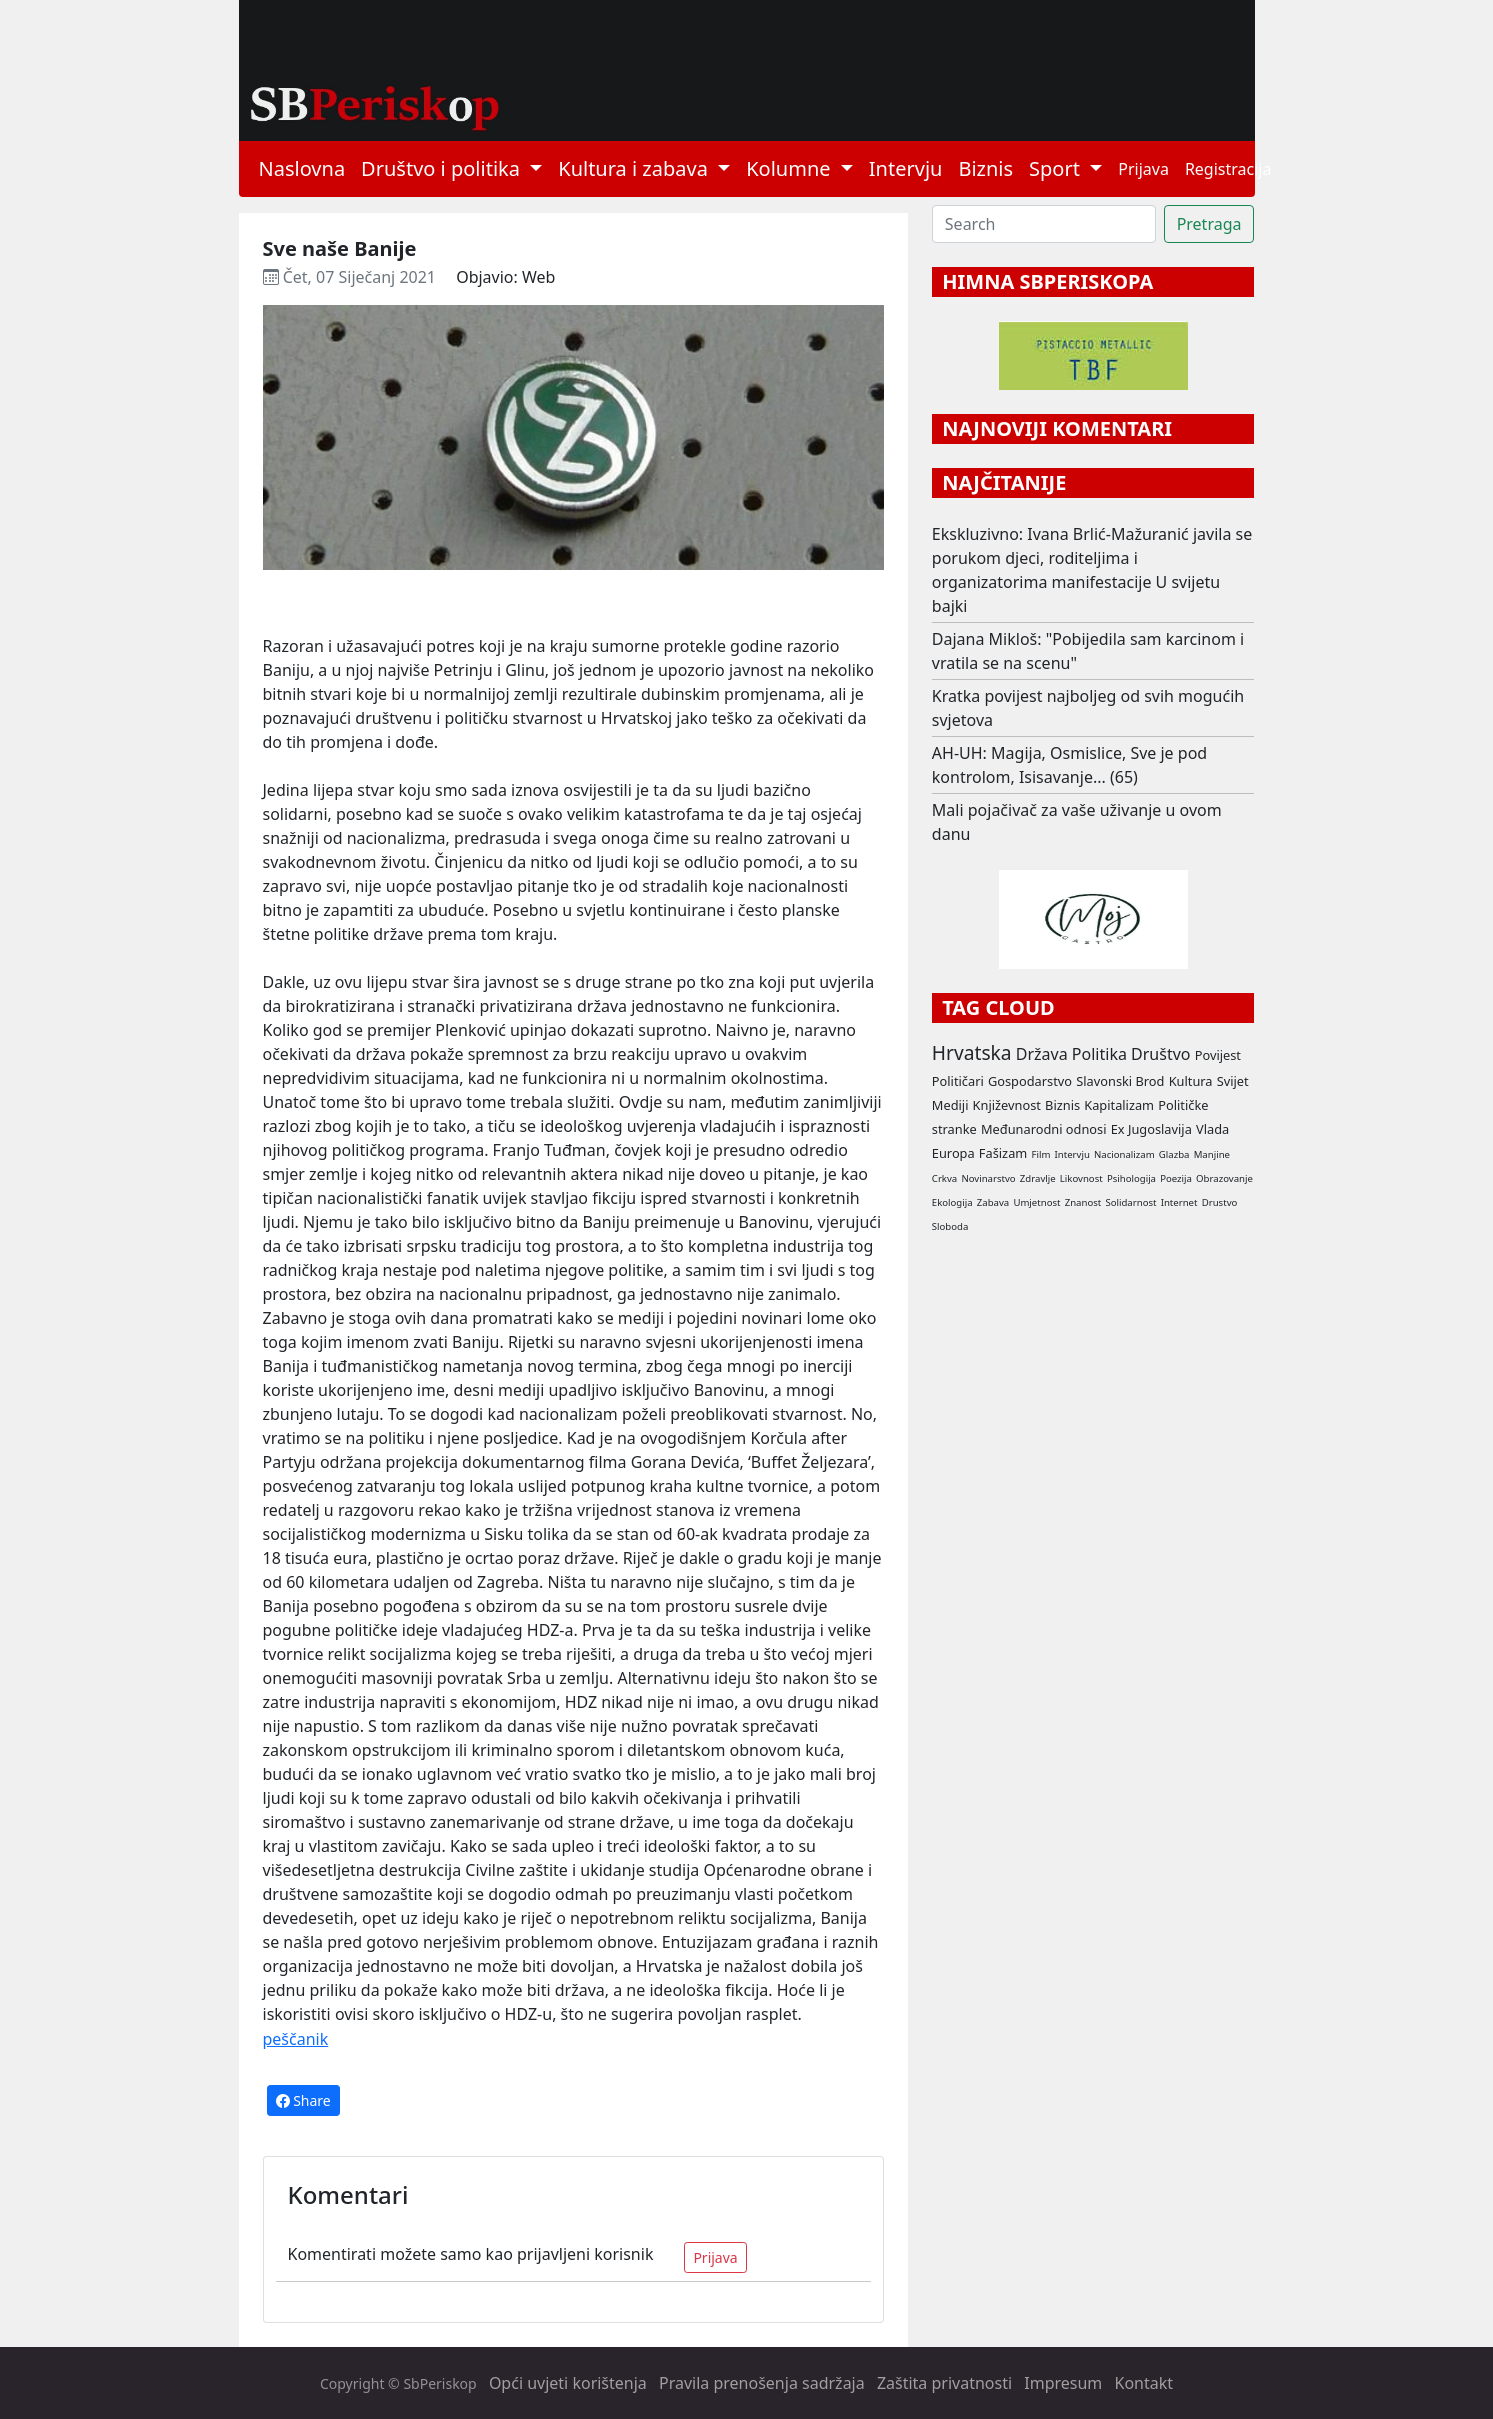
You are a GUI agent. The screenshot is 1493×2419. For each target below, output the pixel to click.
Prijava (1143, 169)
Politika (1099, 1054)
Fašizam (1003, 1153)
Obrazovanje (1224, 1178)
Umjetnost (1036, 1202)
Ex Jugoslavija (1151, 1129)
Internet (1179, 1202)
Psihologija (1131, 1178)
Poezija (1176, 1178)
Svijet (1233, 1081)
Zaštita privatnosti (944, 2383)
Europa (953, 1153)
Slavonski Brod (1120, 1081)
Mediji (950, 1105)
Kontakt (1144, 2383)
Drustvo (1220, 1202)
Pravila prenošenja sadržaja (762, 2383)
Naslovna (302, 168)
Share (303, 2100)
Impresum (1063, 2383)
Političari (958, 1081)
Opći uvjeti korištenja (568, 2383)
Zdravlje (1038, 1178)
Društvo (1160, 1054)
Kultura (1191, 1081)
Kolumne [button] (791, 168)
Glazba (1174, 1154)
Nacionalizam (1124, 1154)
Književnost (1007, 1105)
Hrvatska (972, 1052)
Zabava (993, 1202)
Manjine (1212, 1154)
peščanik (296, 2039)
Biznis (985, 168)
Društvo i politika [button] (443, 168)
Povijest (1218, 1055)
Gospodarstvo (1030, 1081)
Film (1040, 1154)
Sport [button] (1057, 168)
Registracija (1228, 169)
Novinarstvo (988, 1178)
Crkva (944, 1178)
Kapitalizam (1119, 1105)
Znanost (1083, 1202)
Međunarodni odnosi (1044, 1129)
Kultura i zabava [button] (635, 168)
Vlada (1212, 1129)
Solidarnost (1130, 1202)
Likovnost (1081, 1178)
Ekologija (952, 1202)
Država (1042, 1054)
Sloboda (950, 1226)
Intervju (906, 168)
